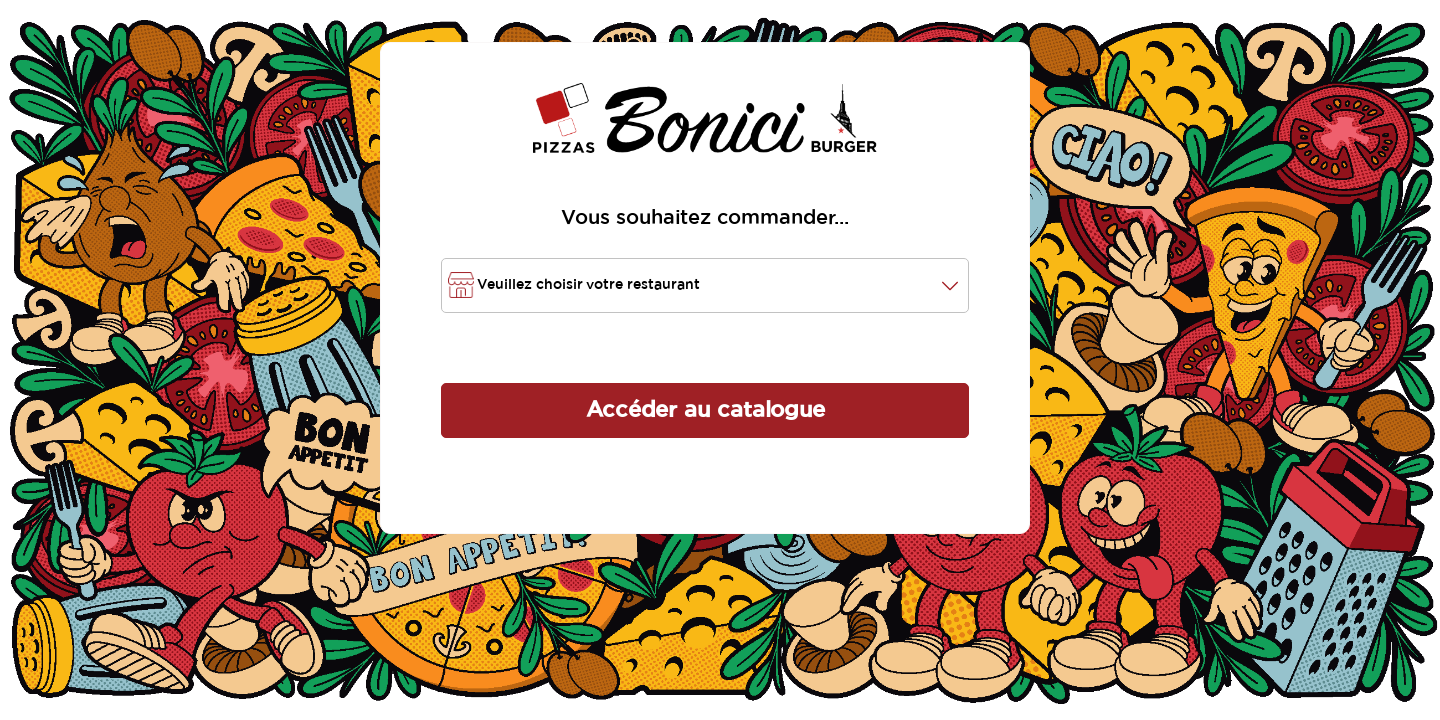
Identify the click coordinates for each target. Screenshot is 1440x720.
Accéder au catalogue (705, 410)
